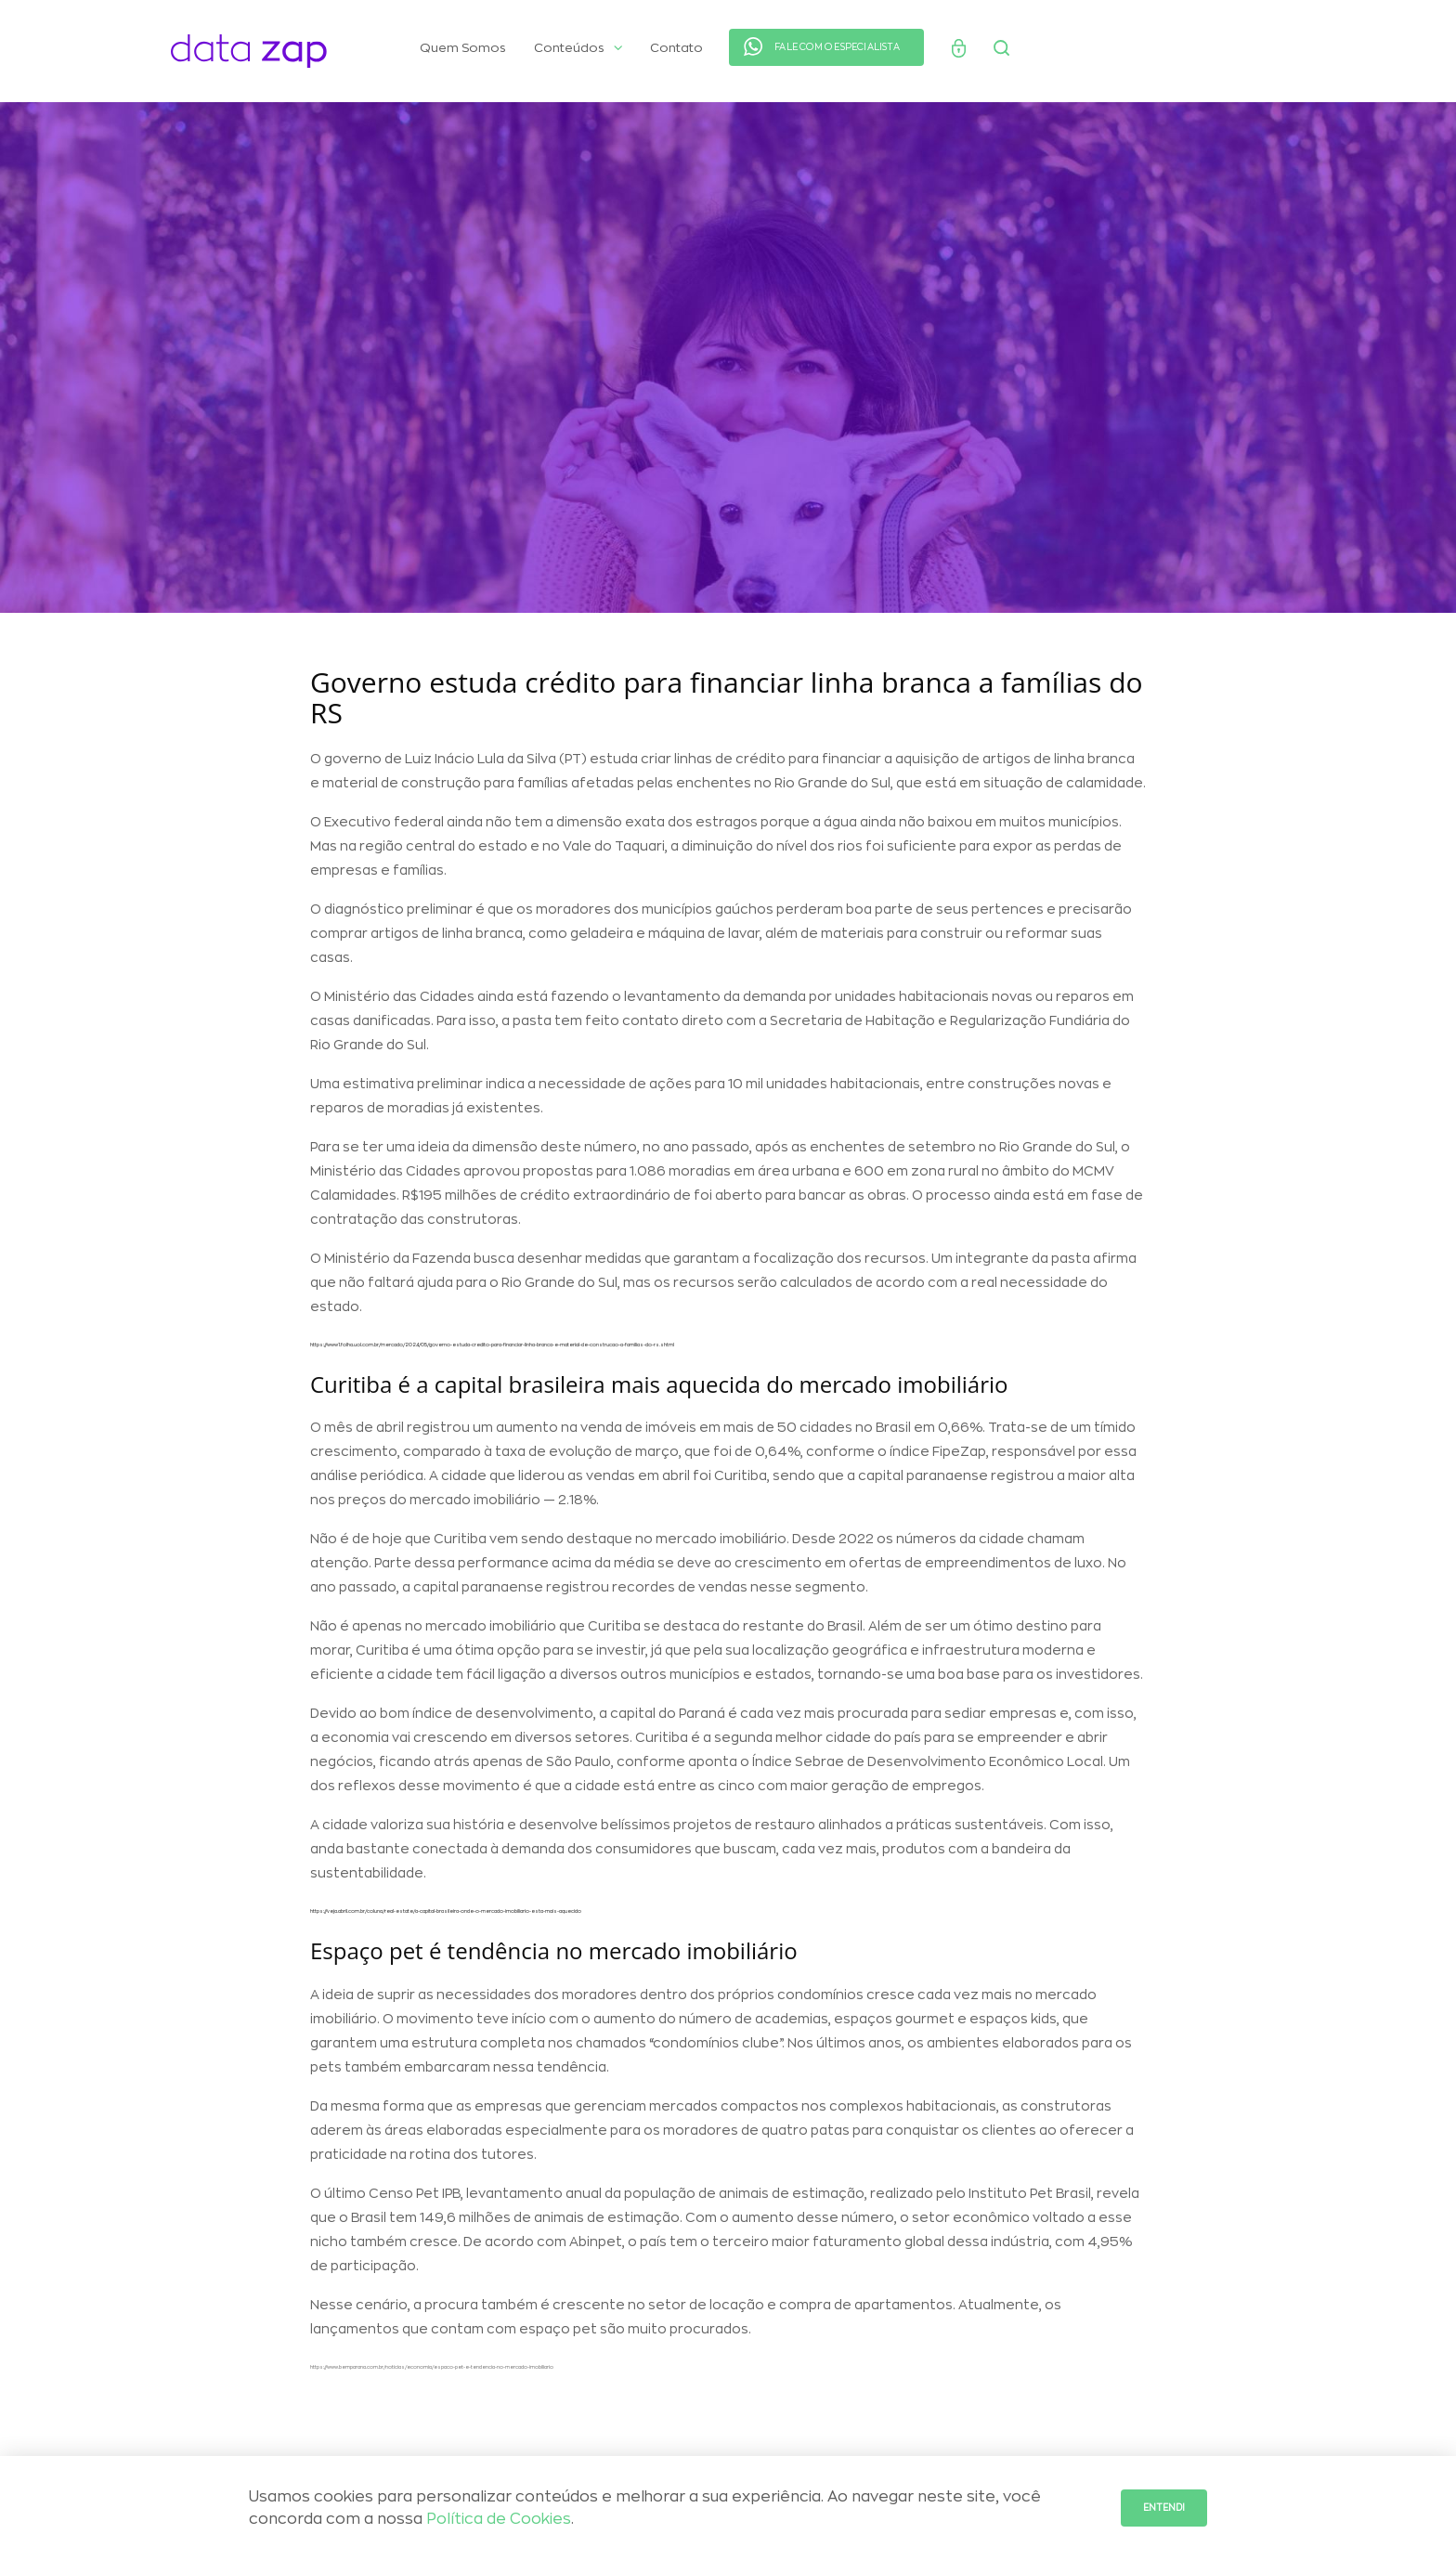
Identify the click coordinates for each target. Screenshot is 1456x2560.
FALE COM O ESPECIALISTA (837, 47)
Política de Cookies (498, 2519)
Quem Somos (463, 48)
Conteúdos (578, 48)
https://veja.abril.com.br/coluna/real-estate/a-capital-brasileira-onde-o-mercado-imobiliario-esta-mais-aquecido (445, 1917)
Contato (676, 48)
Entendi (1164, 2508)
